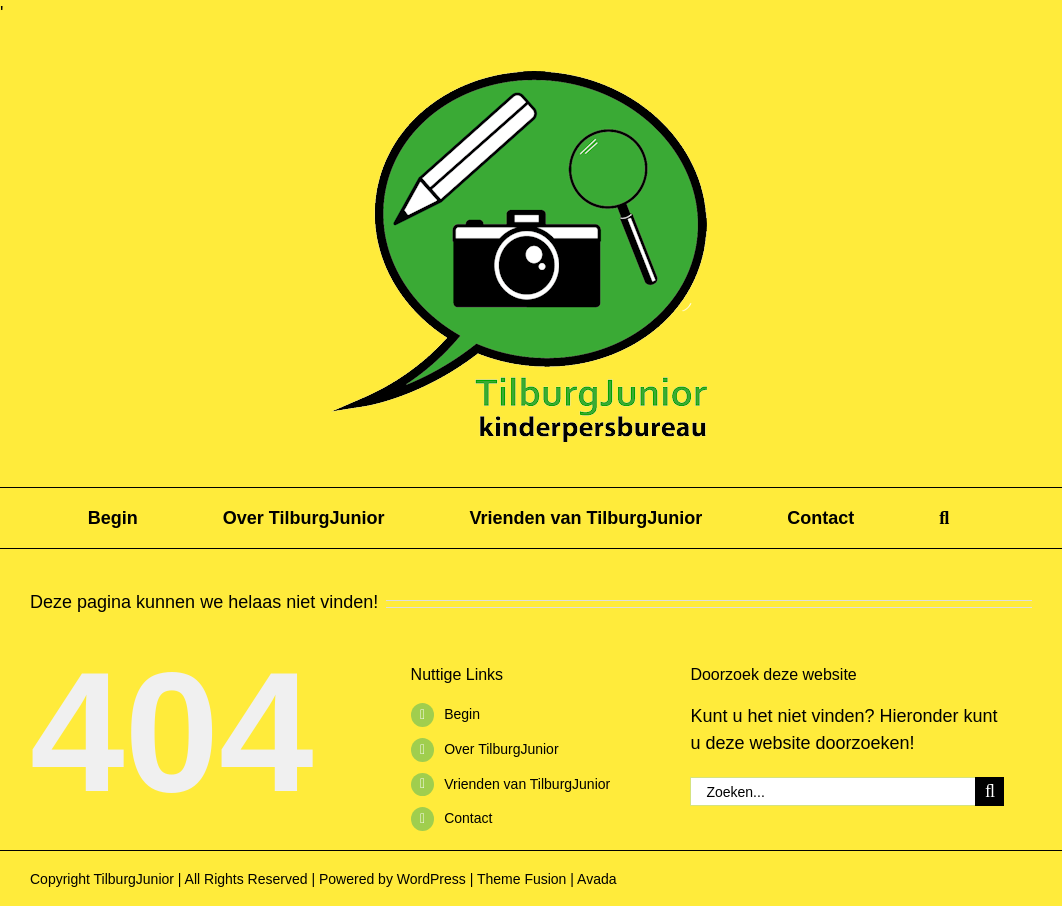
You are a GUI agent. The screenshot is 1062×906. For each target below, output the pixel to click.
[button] (944, 518)
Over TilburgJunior (501, 749)
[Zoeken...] (832, 791)
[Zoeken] (989, 791)
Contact (468, 818)
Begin (462, 714)
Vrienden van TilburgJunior (527, 784)
